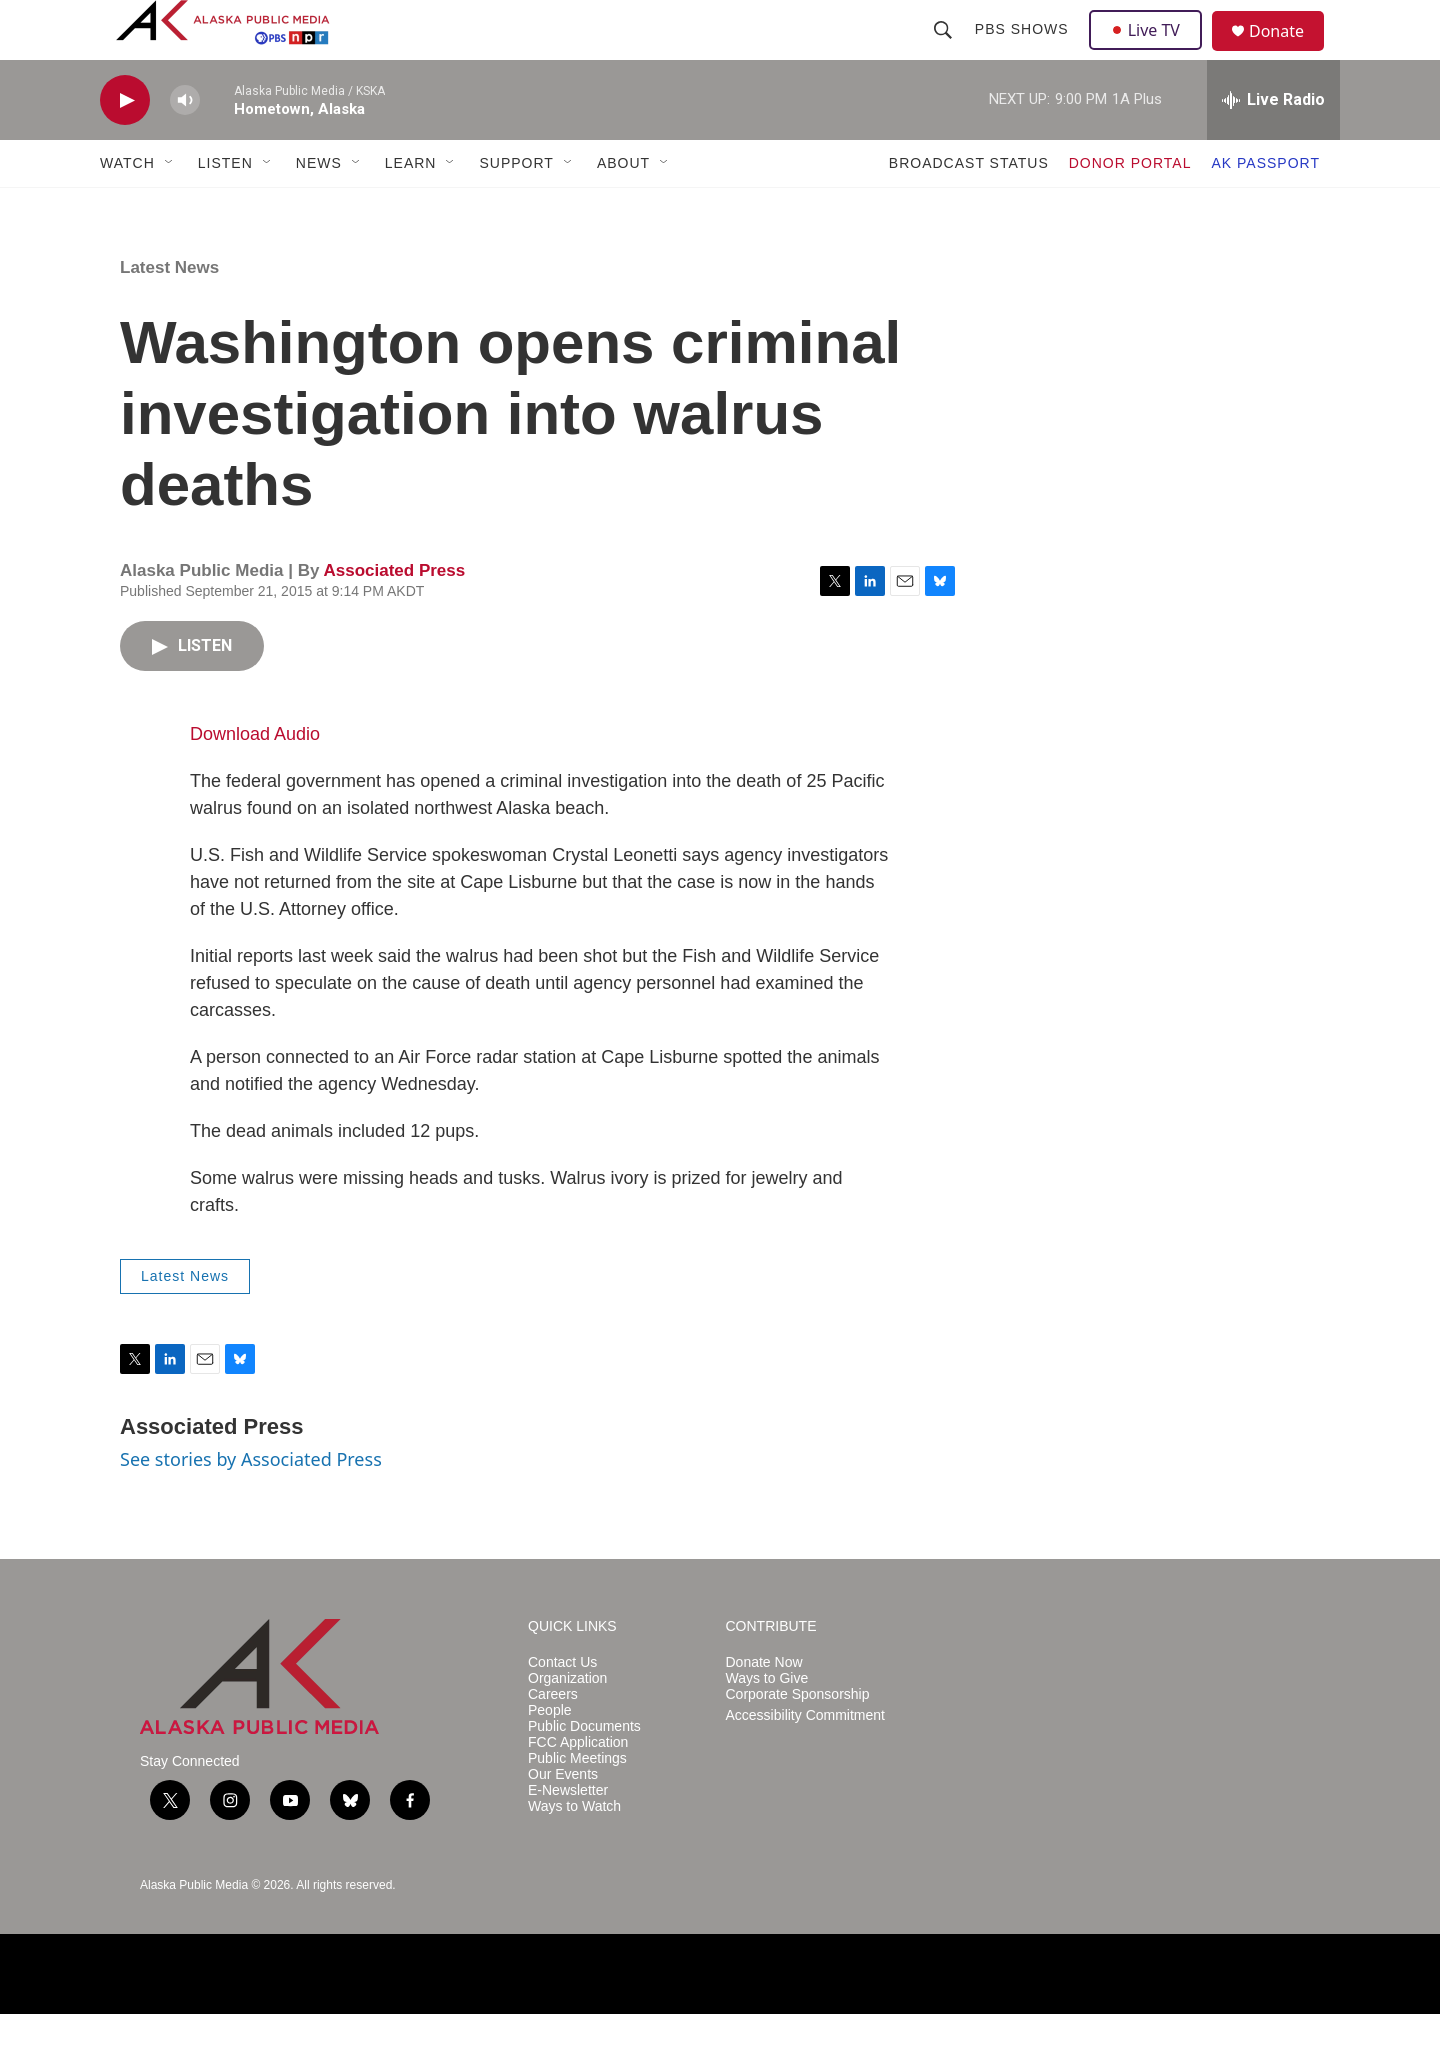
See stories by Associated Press (251, 1504)
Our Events (563, 1819)
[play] (125, 145)
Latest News (169, 312)
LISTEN (225, 208)
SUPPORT (516, 208)
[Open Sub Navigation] (170, 208)
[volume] (185, 145)
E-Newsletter (568, 1835)
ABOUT (623, 208)
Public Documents (584, 1771)
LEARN (411, 208)
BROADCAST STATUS (969, 208)
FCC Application (578, 1787)
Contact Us (562, 1707)
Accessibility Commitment (805, 1760)
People (550, 1755)
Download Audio (255, 779)
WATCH (127, 208)
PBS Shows (1024, 52)
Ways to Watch (574, 1851)
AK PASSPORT (1265, 208)
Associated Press (394, 615)
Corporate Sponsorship (798, 1739)
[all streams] (1273, 145)
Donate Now (764, 1707)
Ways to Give (767, 1723)
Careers (553, 1739)
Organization (567, 1723)
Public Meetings (577, 1803)
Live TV (1151, 52)
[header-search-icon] (945, 52)
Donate (1289, 54)
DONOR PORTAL (1130, 208)
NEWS (319, 208)
